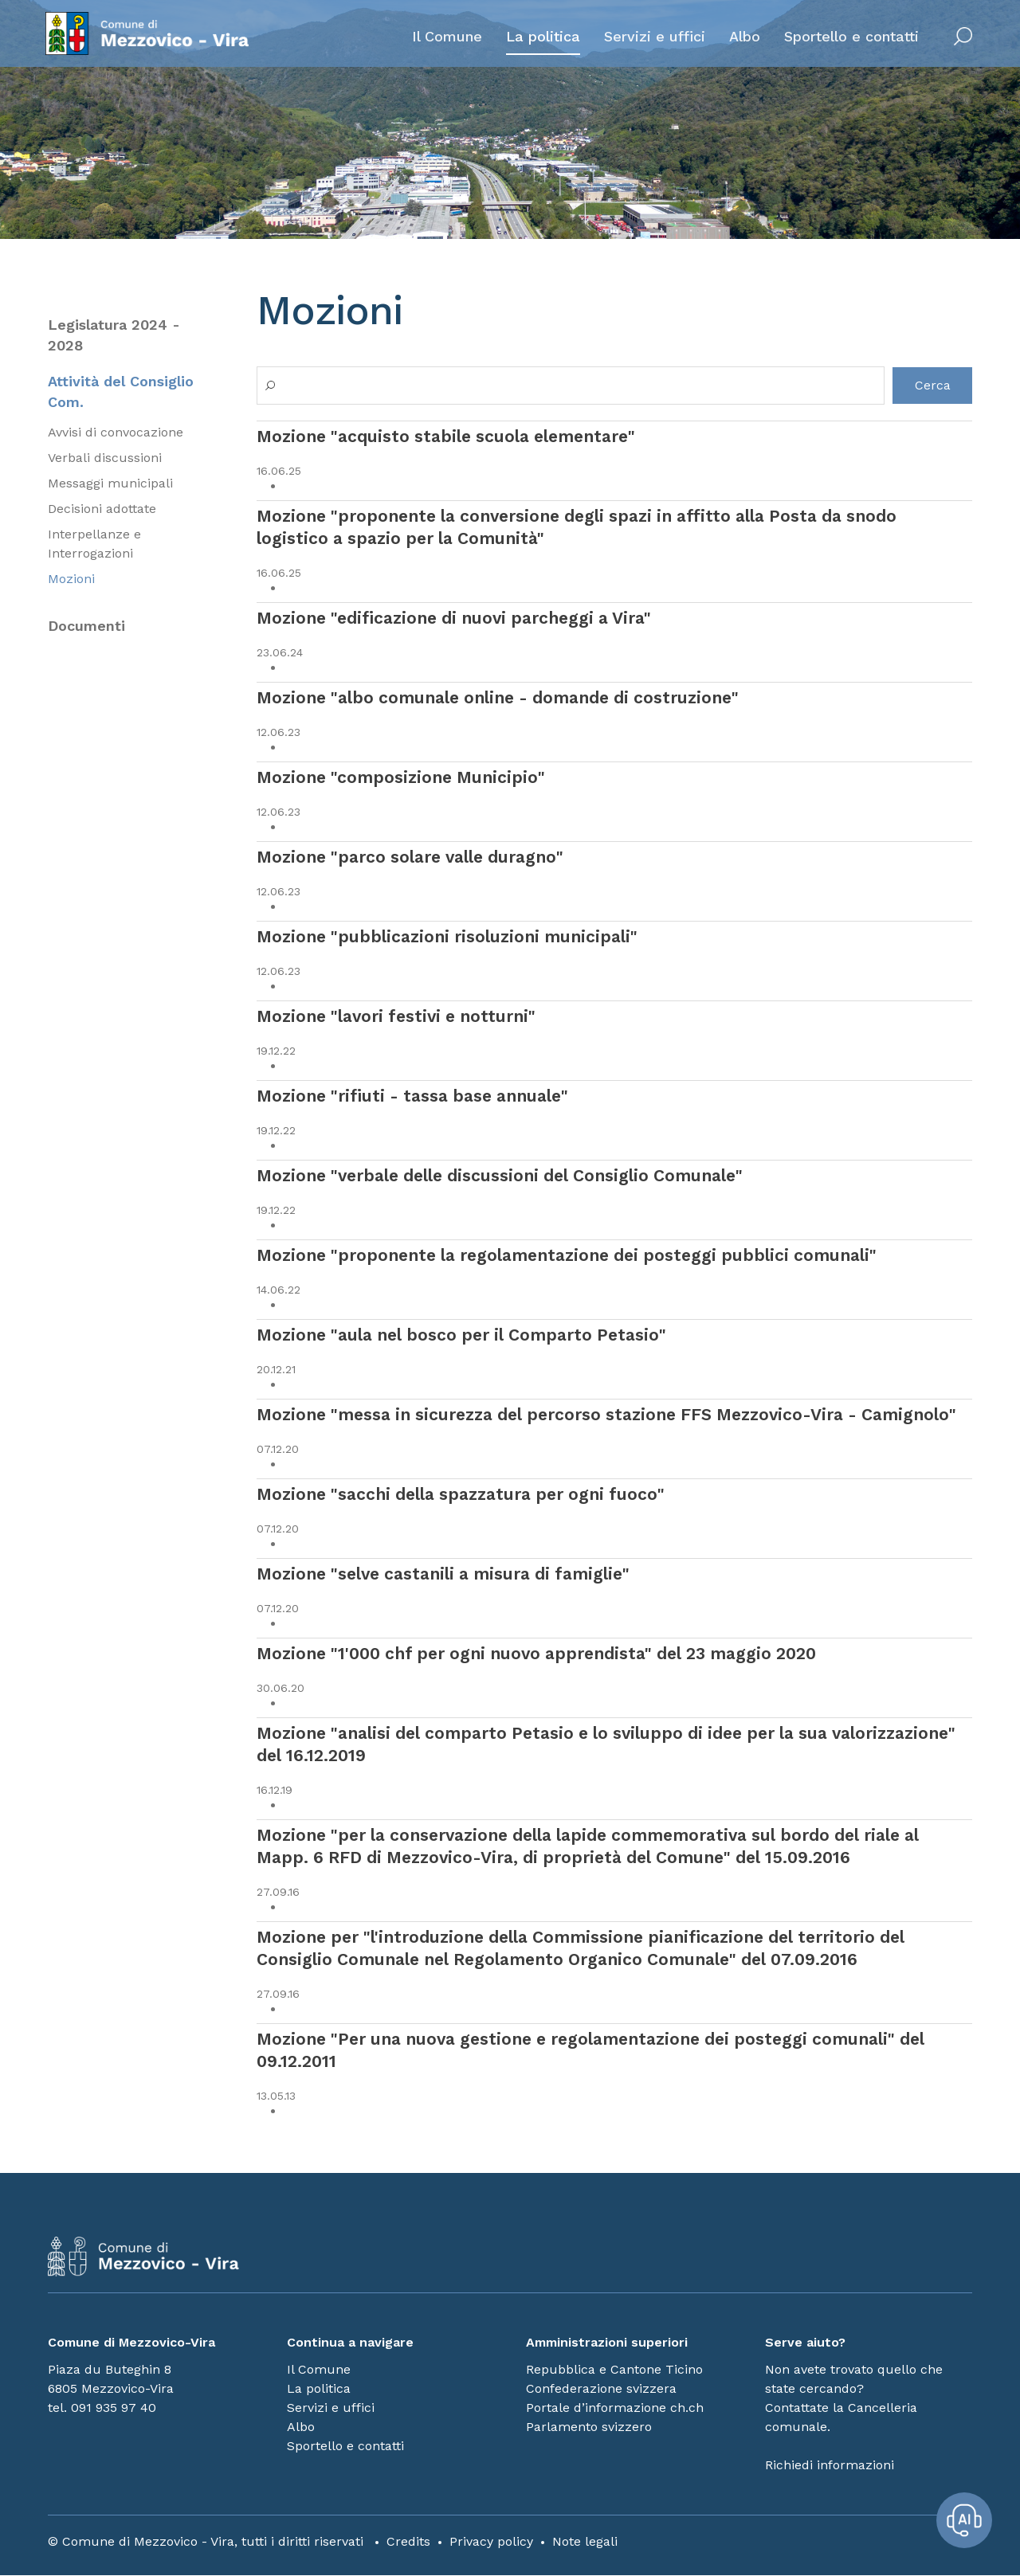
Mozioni (71, 580)
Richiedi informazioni (829, 2465)
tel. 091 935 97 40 (102, 2408)
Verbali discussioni (105, 459)
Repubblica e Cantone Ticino (614, 2370)
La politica (541, 37)
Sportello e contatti (849, 37)
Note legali (585, 2542)
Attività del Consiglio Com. (121, 392)
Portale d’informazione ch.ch (615, 2408)
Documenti (86, 627)
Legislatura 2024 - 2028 (114, 335)
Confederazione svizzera (601, 2389)
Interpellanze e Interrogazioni (94, 545)
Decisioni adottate (102, 510)
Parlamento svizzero (589, 2427)
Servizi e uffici (652, 37)
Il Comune (445, 37)
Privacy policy (491, 2542)
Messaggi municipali (110, 484)
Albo (742, 37)
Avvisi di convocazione (115, 433)
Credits (408, 2542)
